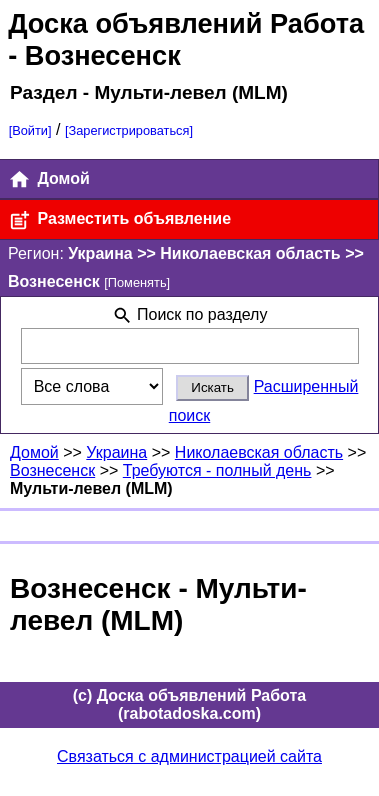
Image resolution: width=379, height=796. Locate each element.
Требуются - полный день (217, 470)
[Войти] (30, 130)
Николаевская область (259, 452)
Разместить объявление (119, 220)
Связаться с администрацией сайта (189, 756)
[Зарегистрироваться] (129, 130)
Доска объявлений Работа (186, 23)
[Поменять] (137, 282)
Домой (49, 179)
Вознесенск (52, 470)
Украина (116, 452)
